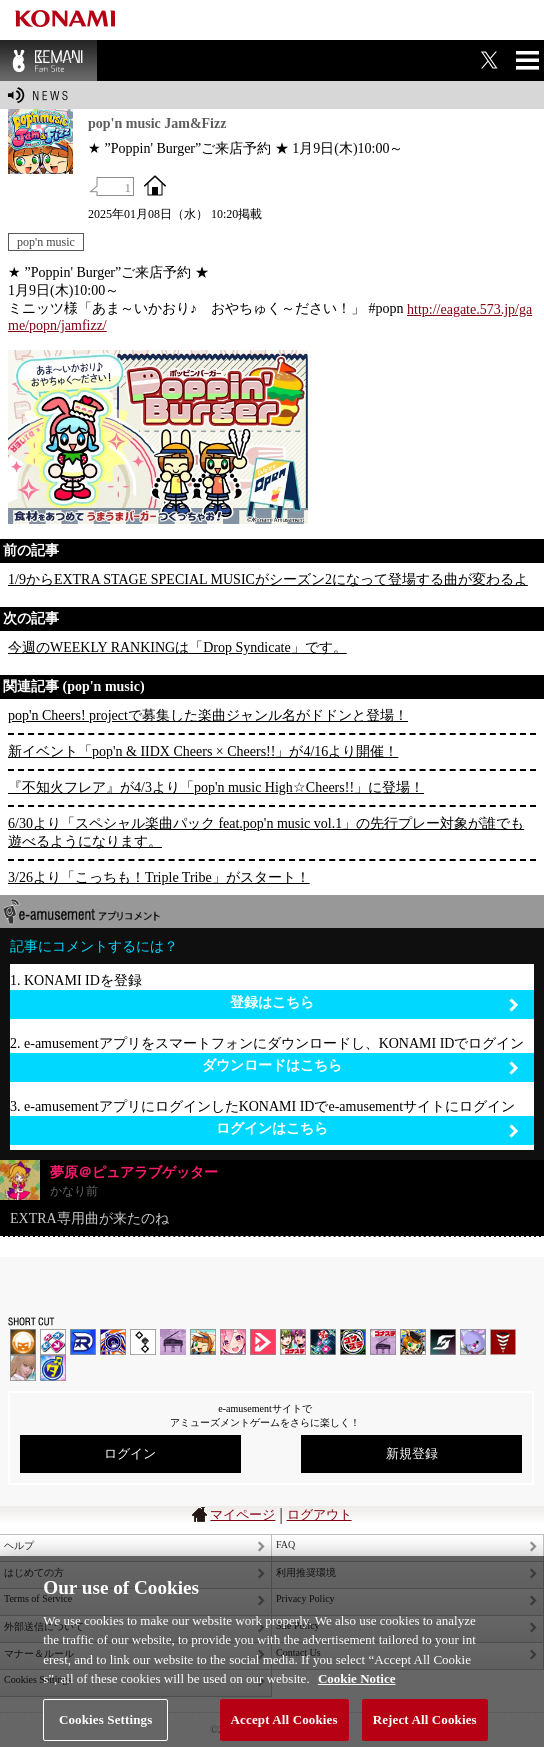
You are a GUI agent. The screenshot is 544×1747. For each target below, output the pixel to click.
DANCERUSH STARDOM (83, 1342)
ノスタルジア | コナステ (383, 1342)
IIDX (23, 1342)
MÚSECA (503, 1342)
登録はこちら (374, 1003)
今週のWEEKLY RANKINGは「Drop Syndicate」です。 (177, 647)
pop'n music (46, 242)
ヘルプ (19, 1545)
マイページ (242, 1514)
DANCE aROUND (263, 1342)
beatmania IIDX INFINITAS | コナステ (293, 1342)
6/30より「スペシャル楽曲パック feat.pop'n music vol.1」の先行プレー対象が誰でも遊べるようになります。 (266, 832)
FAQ (285, 1544)
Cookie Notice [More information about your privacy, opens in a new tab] (357, 1690)
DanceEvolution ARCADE (23, 1368)
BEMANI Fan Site (48, 60)
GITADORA (113, 1342)
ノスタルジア (173, 1342)
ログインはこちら (367, 1129)
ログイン (130, 1453)
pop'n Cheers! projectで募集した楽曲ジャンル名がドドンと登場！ (208, 715)
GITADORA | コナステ (353, 1342)
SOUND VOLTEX (233, 1342)
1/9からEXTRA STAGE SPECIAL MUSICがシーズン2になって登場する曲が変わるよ (268, 579)
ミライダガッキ (53, 1368)
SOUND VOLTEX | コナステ (443, 1342)
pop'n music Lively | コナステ (413, 1342)
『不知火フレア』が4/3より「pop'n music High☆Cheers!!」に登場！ (216, 787)
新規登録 (412, 1453)
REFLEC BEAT (473, 1342)
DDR (53, 1342)
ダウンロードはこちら (360, 1066)
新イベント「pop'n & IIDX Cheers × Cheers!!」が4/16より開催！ (203, 751)
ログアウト (319, 1514)
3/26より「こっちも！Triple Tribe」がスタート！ (159, 877)
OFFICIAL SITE (155, 185)
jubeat (143, 1342)
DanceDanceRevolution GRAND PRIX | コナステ (323, 1342)
